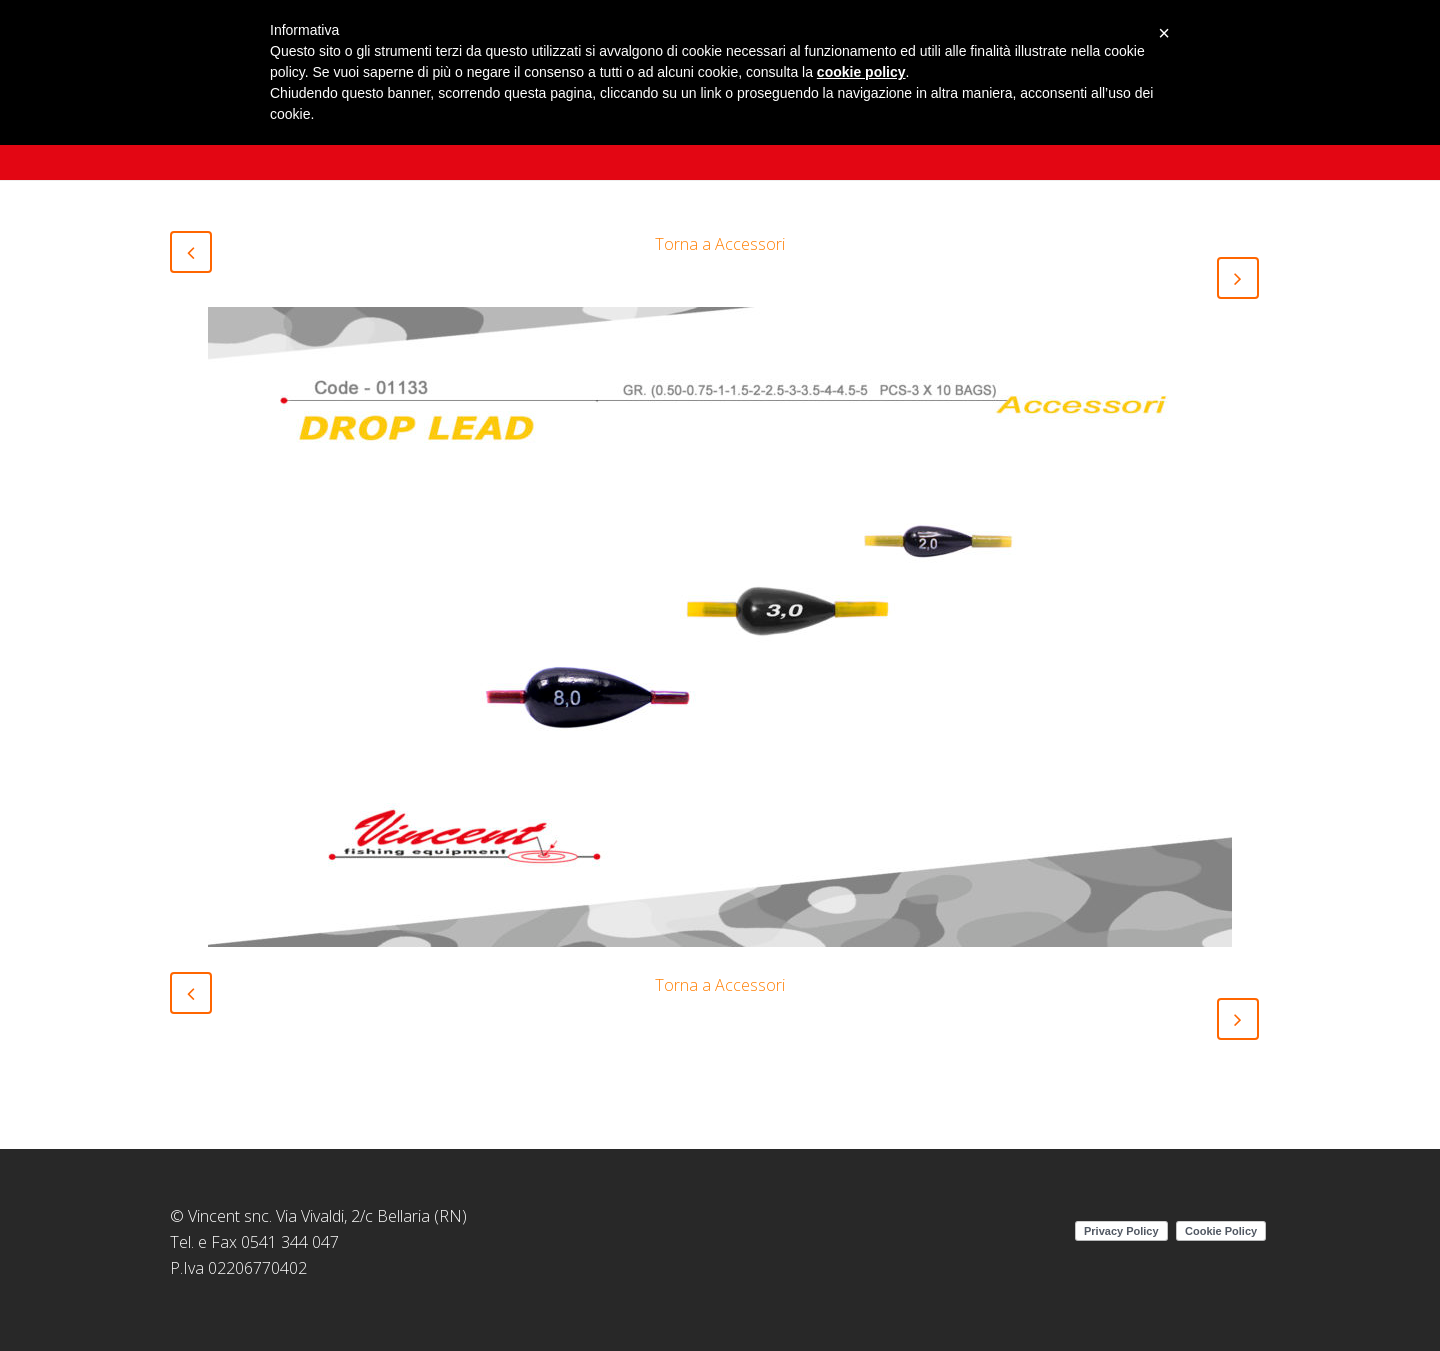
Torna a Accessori (720, 244)
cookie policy (861, 72)
